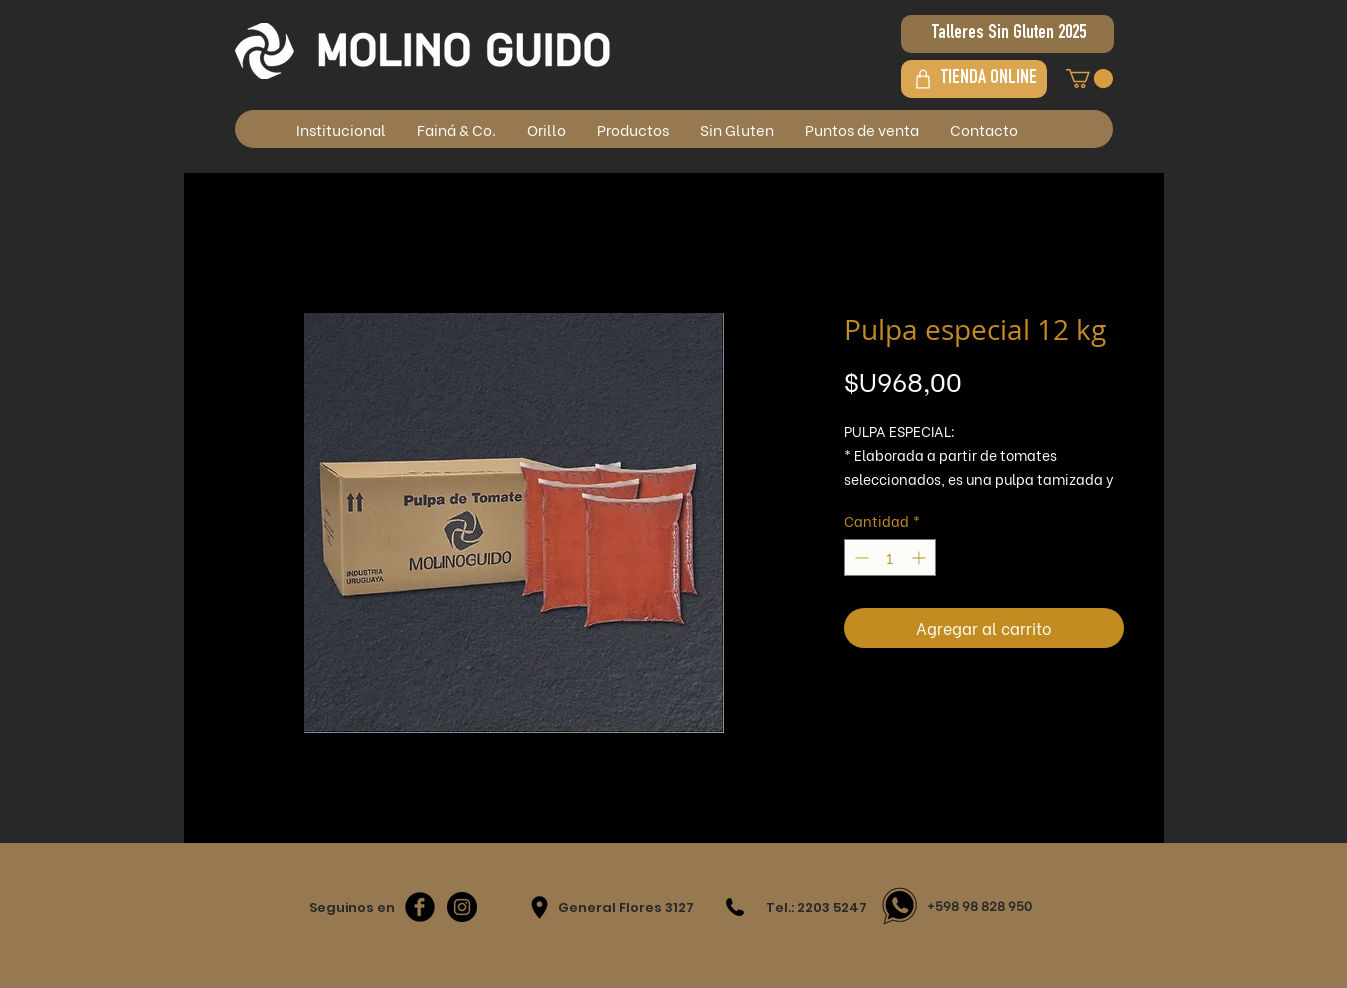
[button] (1089, 78)
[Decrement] (859, 557)
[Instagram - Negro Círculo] (462, 907)
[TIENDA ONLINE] (974, 79)
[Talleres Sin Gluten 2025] (1007, 34)
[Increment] (920, 557)
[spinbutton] (890, 557)
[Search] (1143, 87)
